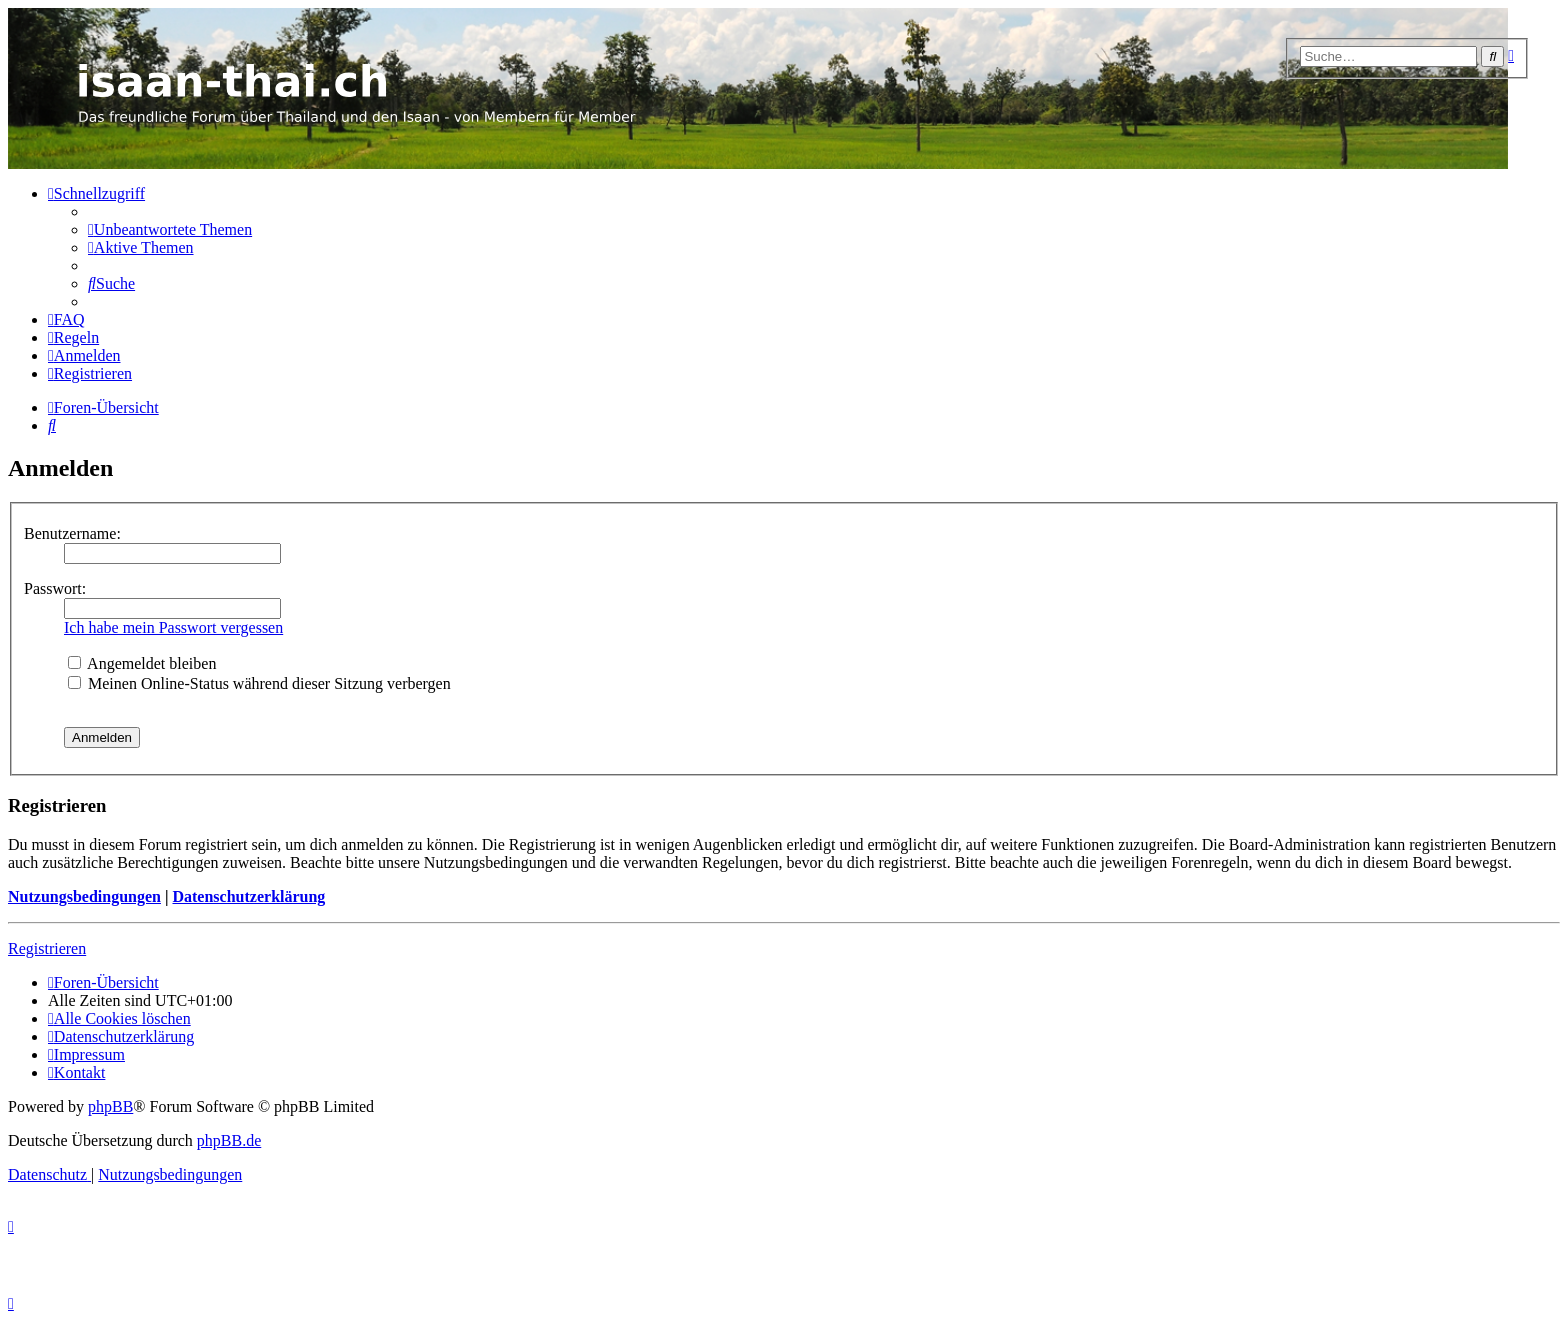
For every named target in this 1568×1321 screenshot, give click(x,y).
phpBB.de (229, 1140)
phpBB (110, 1106)
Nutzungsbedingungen (84, 896)
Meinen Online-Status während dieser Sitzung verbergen (259, 683)
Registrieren (47, 948)
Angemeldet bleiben (142, 663)
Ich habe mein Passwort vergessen (173, 627)
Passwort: (55, 588)
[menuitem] (170, 229)
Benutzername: (72, 533)
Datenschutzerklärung (248, 896)
